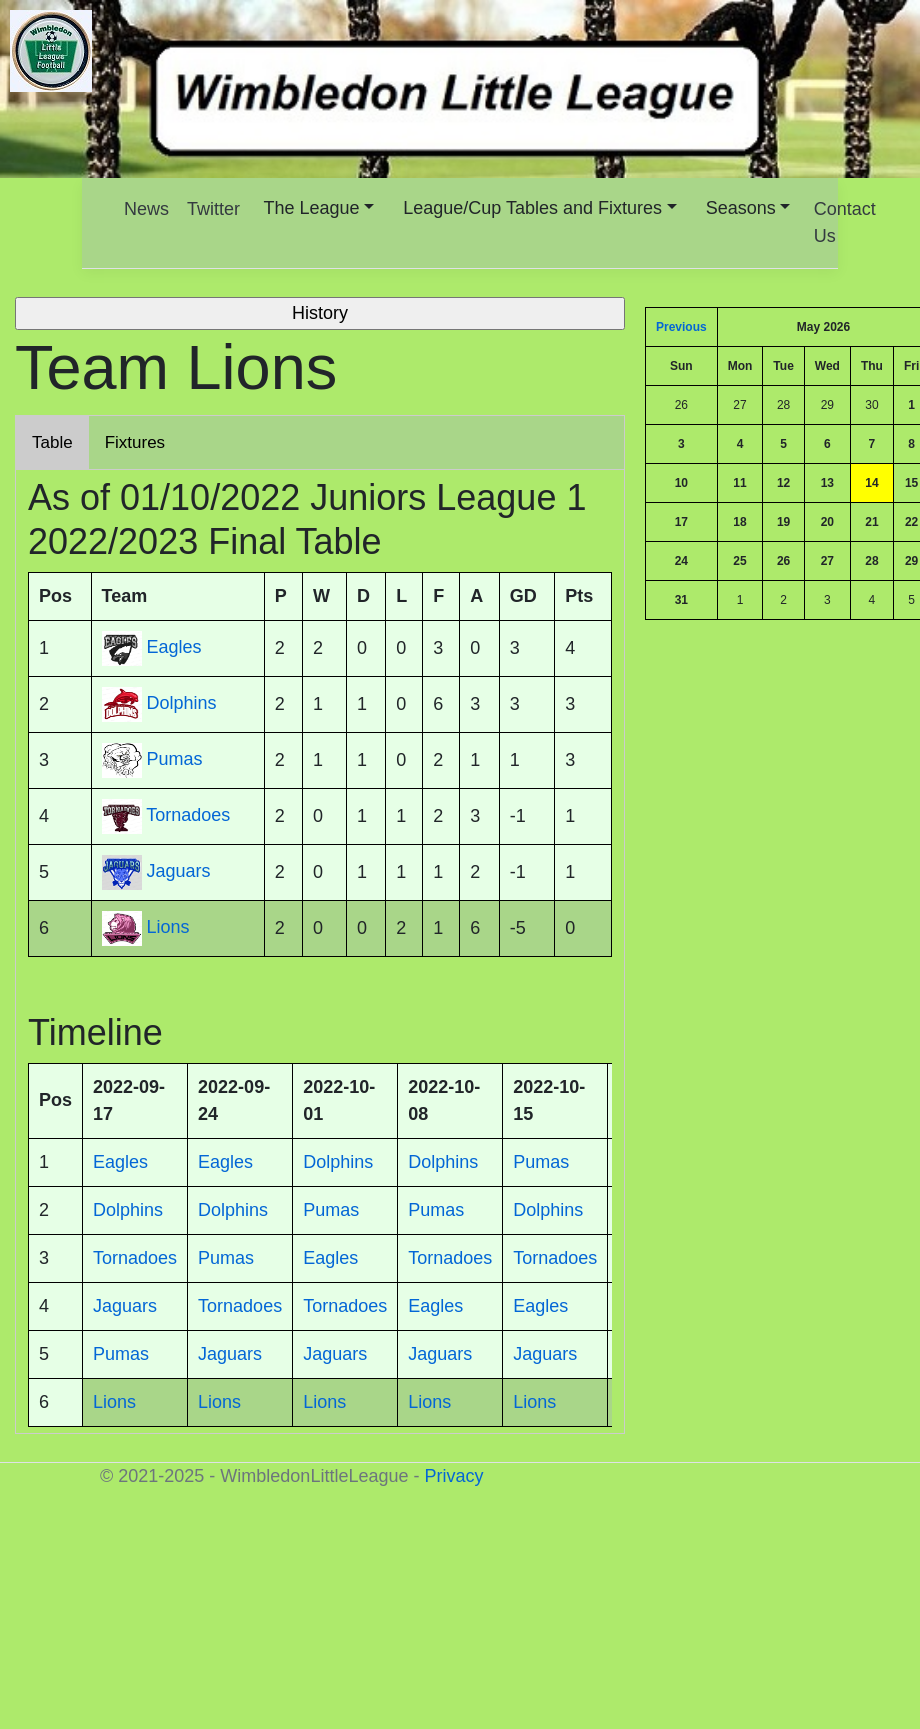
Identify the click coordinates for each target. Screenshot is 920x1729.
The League (312, 208)
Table (52, 442)
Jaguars (179, 871)
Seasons (741, 208)
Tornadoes (188, 815)
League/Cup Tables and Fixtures (532, 208)
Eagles (174, 647)
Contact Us (845, 222)
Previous (681, 327)
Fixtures (135, 442)
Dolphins (182, 703)
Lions (168, 927)
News (146, 209)
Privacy (453, 1476)
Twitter (213, 209)
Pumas (175, 759)
